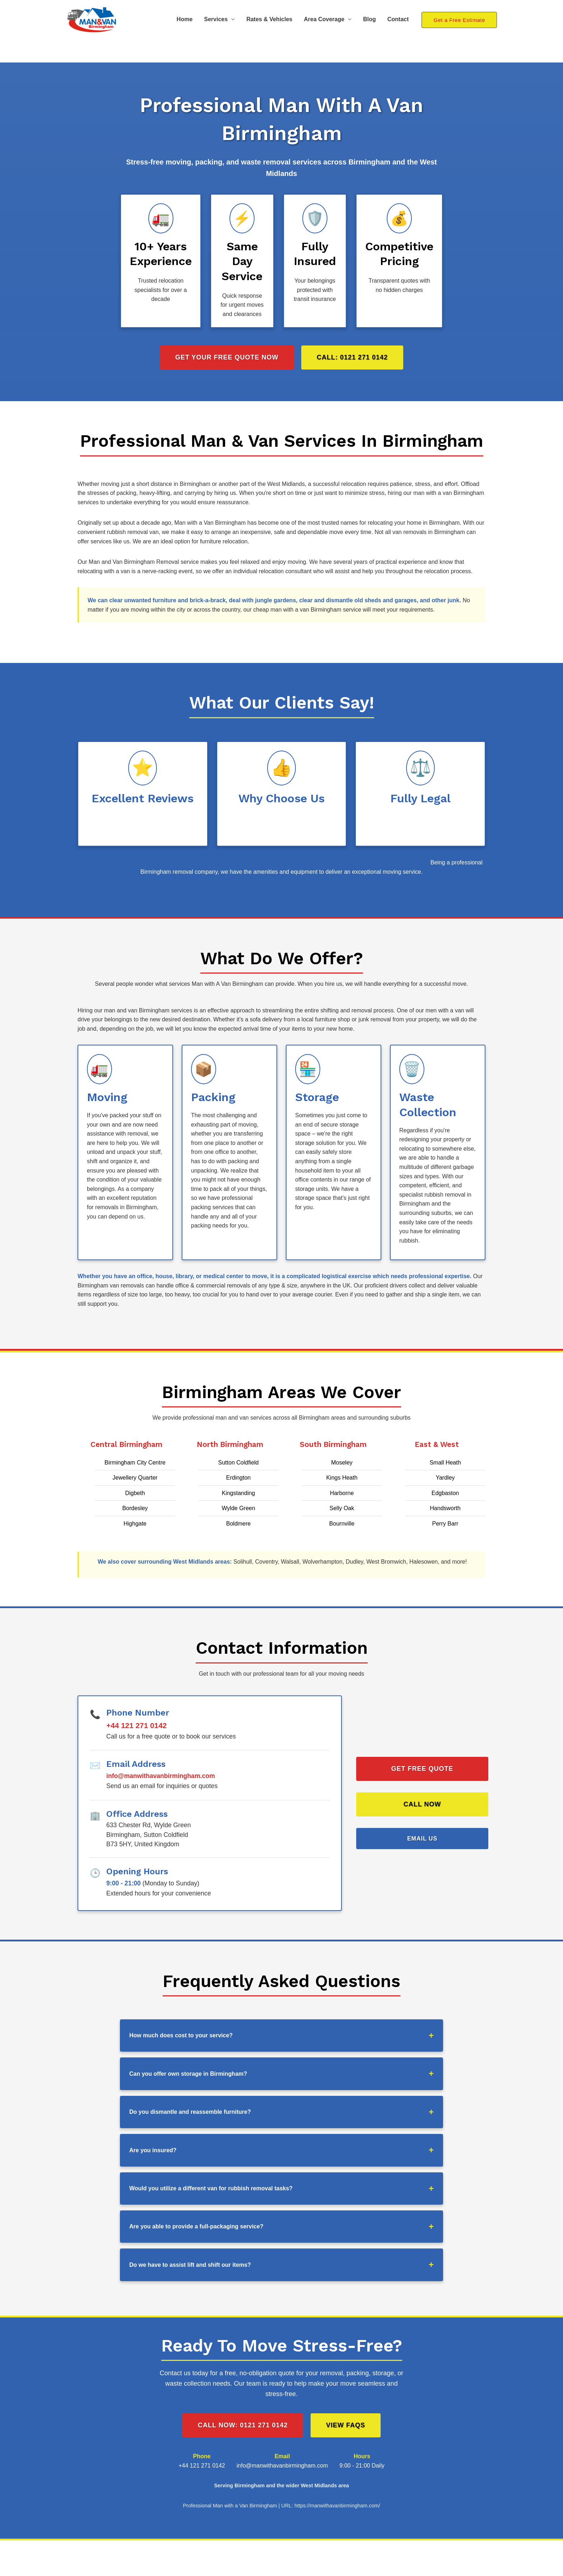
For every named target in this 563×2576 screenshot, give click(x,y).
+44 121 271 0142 (136, 1725)
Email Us (422, 1838)
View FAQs (345, 2425)
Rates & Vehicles (269, 19)
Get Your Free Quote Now (227, 357)
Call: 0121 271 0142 (352, 357)
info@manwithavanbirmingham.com (160, 1775)
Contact (398, 19)
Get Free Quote (422, 1768)
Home (184, 19)
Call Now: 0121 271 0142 (243, 2425)
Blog (369, 19)
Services (216, 19)
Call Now (422, 1804)
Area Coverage (324, 19)
